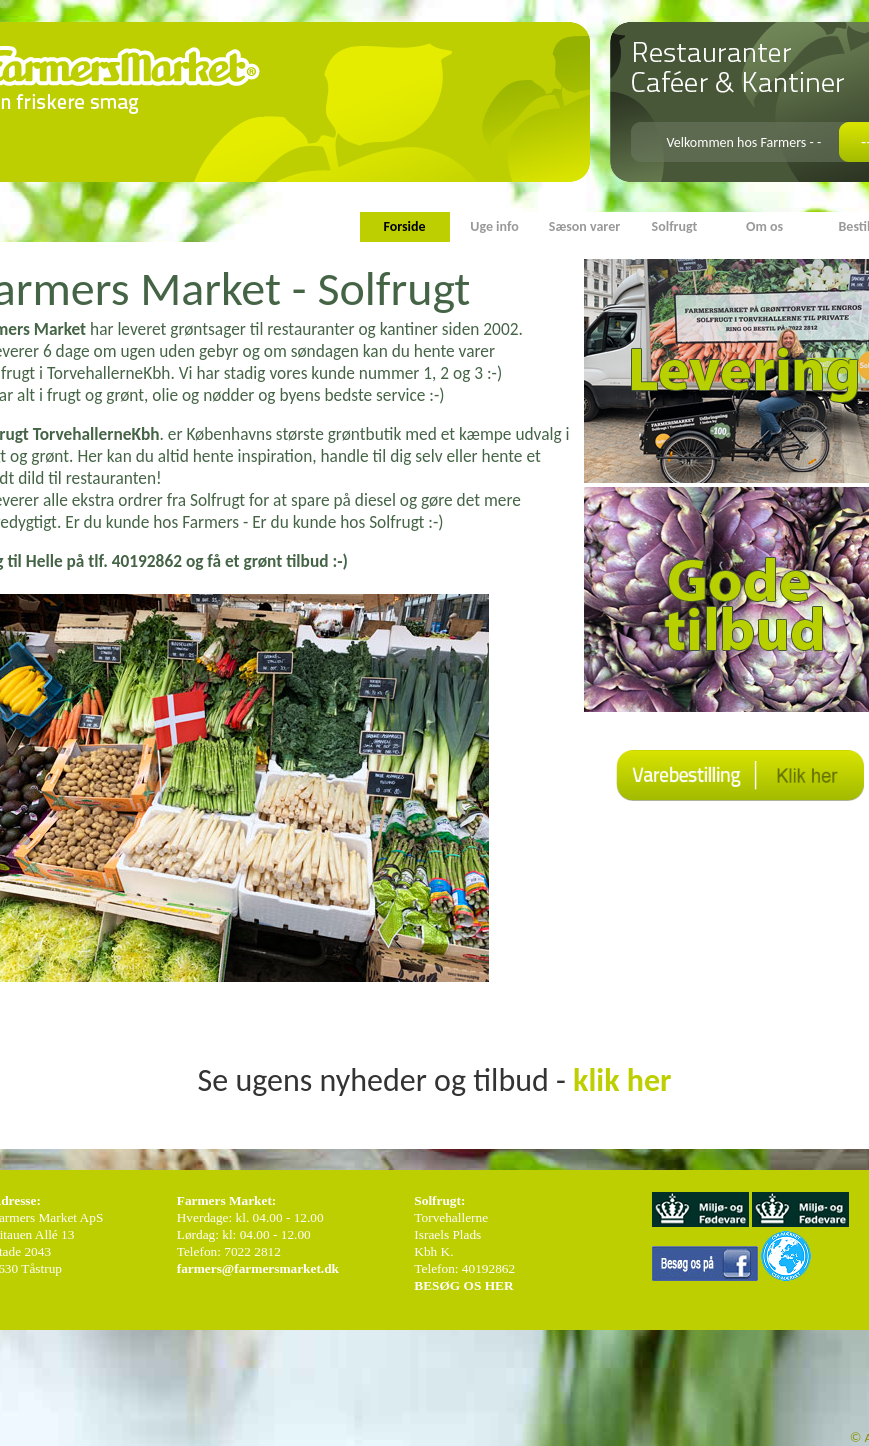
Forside (404, 226)
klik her (622, 1080)
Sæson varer (584, 226)
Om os (764, 226)
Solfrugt (675, 226)
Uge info (494, 226)
